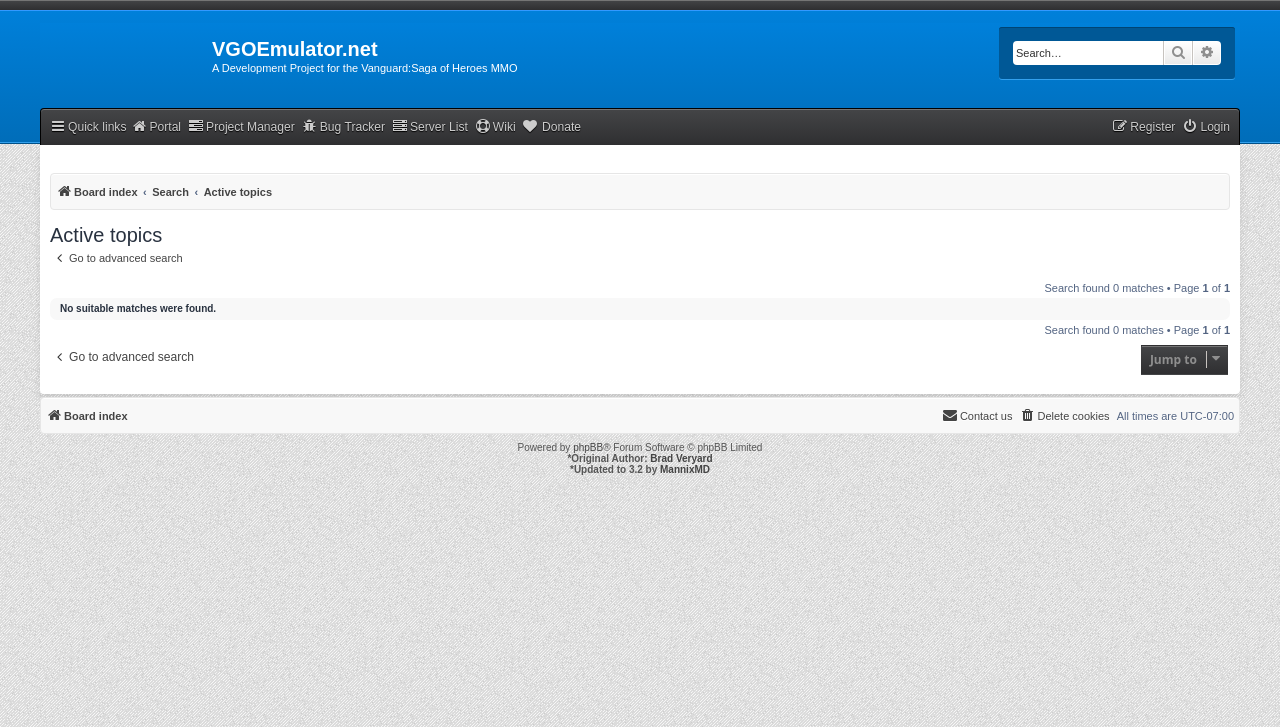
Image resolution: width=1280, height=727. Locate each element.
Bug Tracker (343, 126)
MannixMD (685, 469)
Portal (156, 126)
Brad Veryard (681, 458)
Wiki (495, 126)
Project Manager (241, 126)
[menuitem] (1206, 127)
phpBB (588, 447)
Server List (430, 126)
